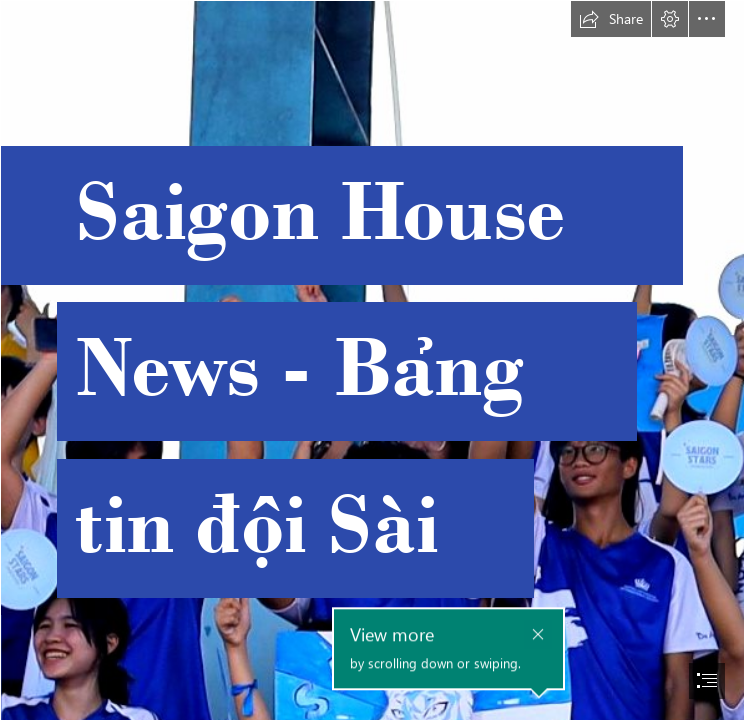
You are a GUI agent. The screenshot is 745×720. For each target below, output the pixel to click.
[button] (611, 19)
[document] (372, 360)
